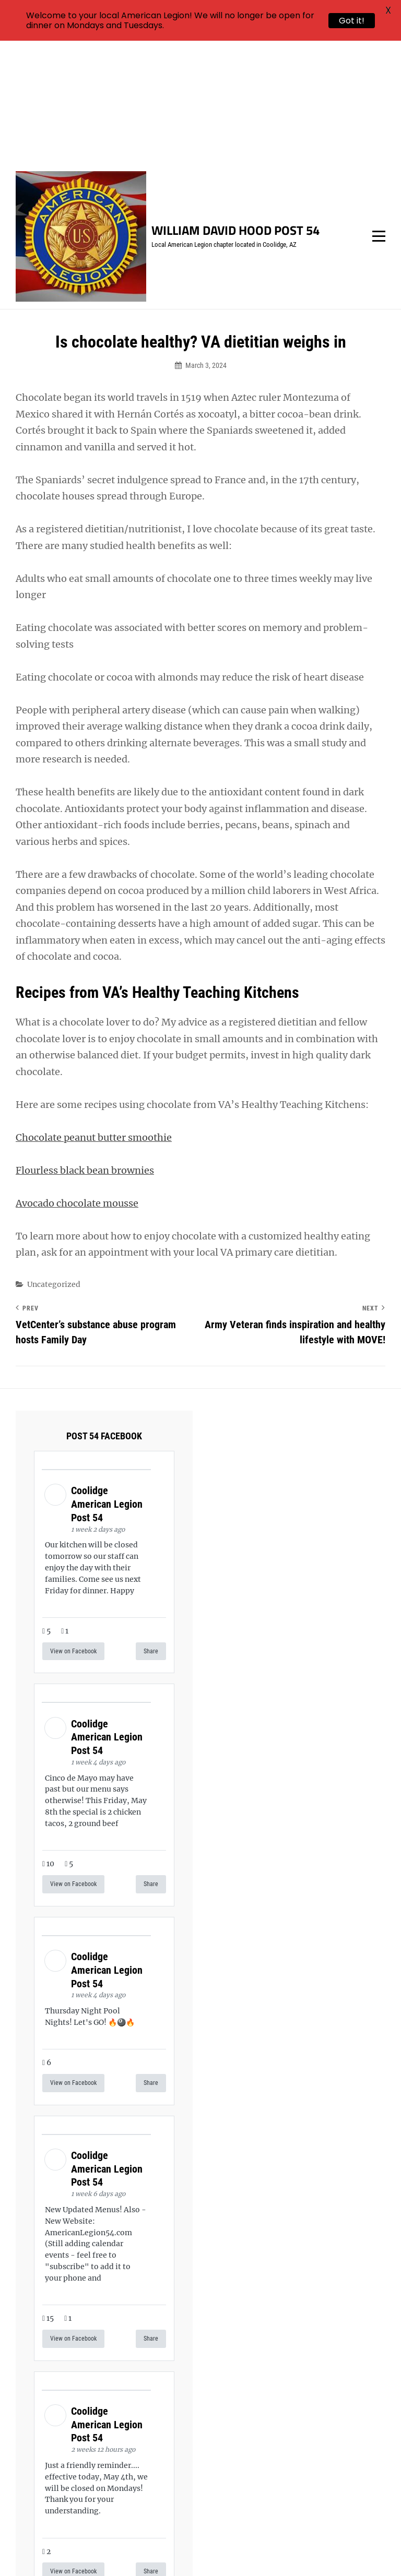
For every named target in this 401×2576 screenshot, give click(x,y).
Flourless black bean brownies (85, 1047)
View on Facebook (73, 1528)
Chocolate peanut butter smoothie (94, 1014)
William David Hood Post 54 (235, 107)
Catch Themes (361, 2550)
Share (151, 1528)
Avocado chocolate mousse (77, 1080)
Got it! (351, 21)
